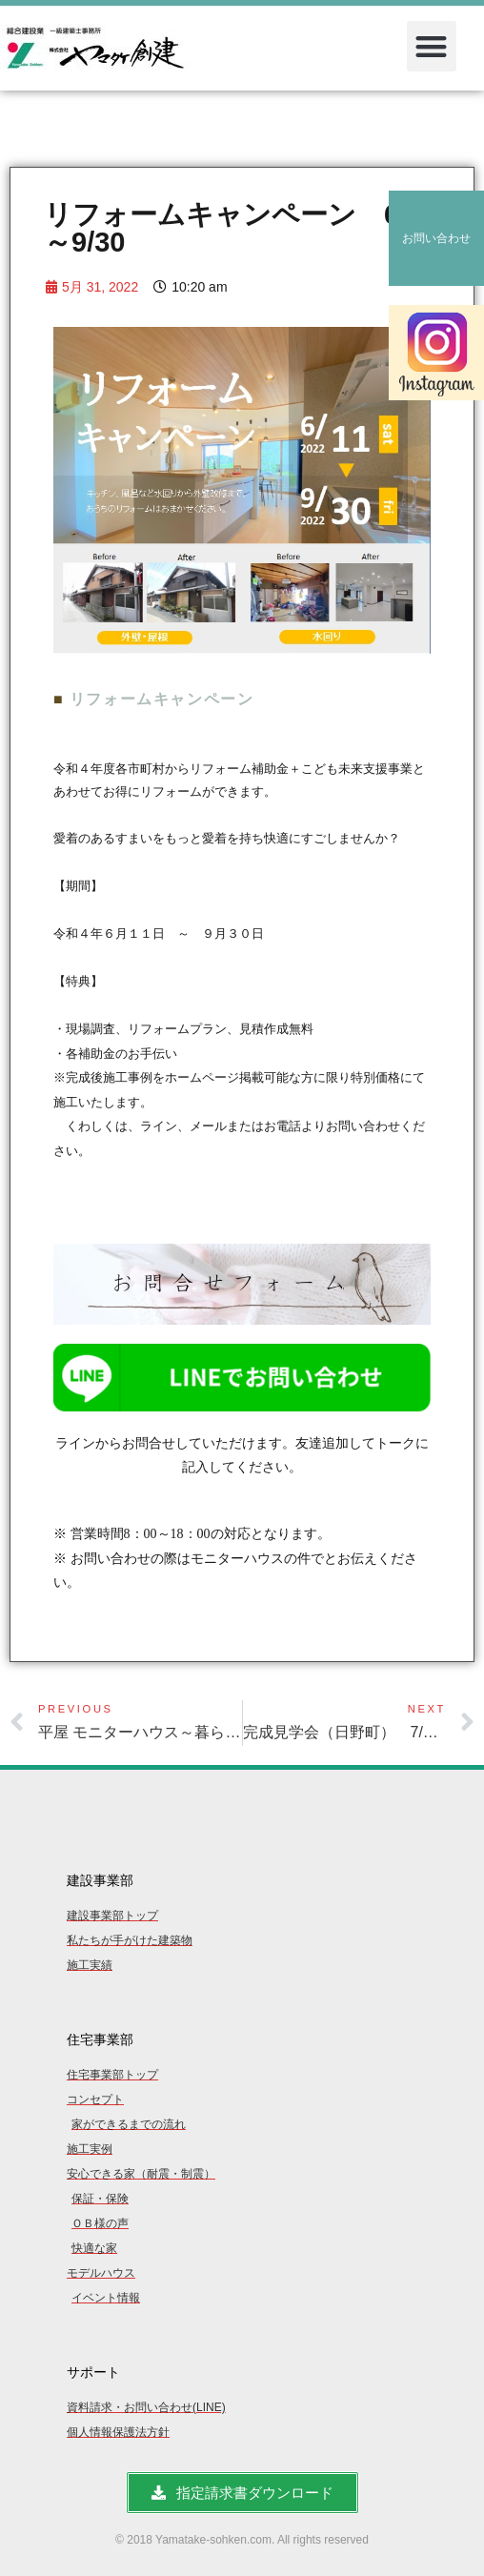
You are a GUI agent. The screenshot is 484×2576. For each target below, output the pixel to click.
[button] (432, 46)
